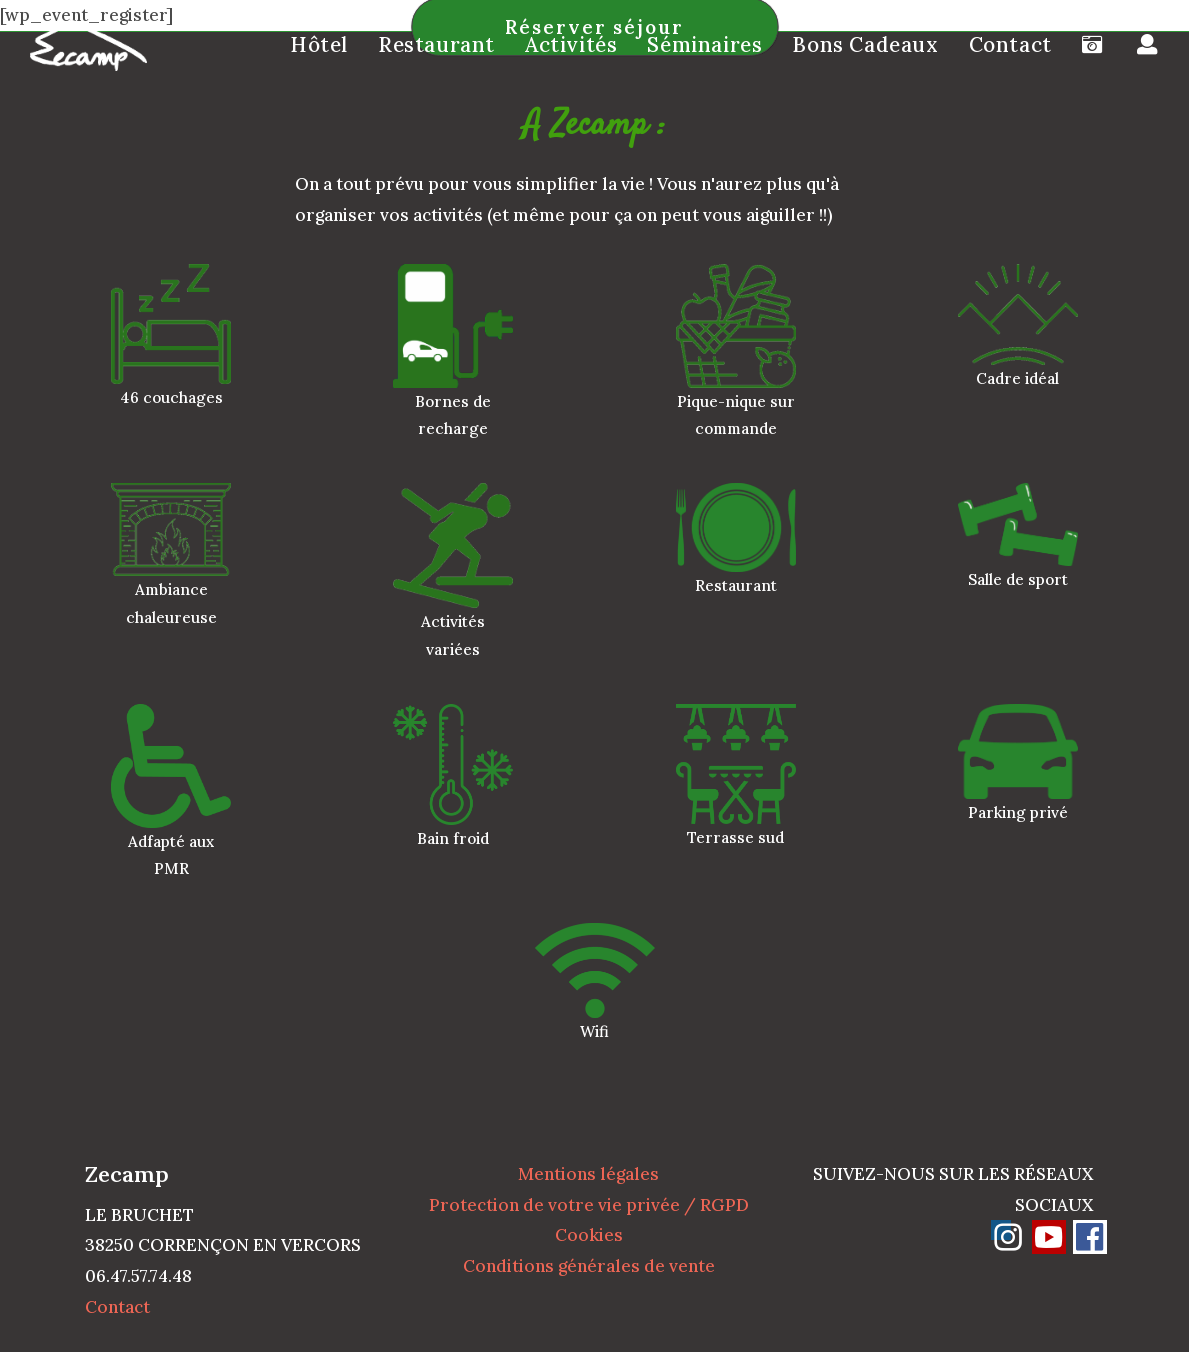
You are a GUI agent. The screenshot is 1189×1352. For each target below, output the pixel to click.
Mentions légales (588, 1174)
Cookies (589, 1235)
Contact (117, 1307)
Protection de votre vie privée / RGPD (589, 1205)
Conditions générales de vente (589, 1266)
